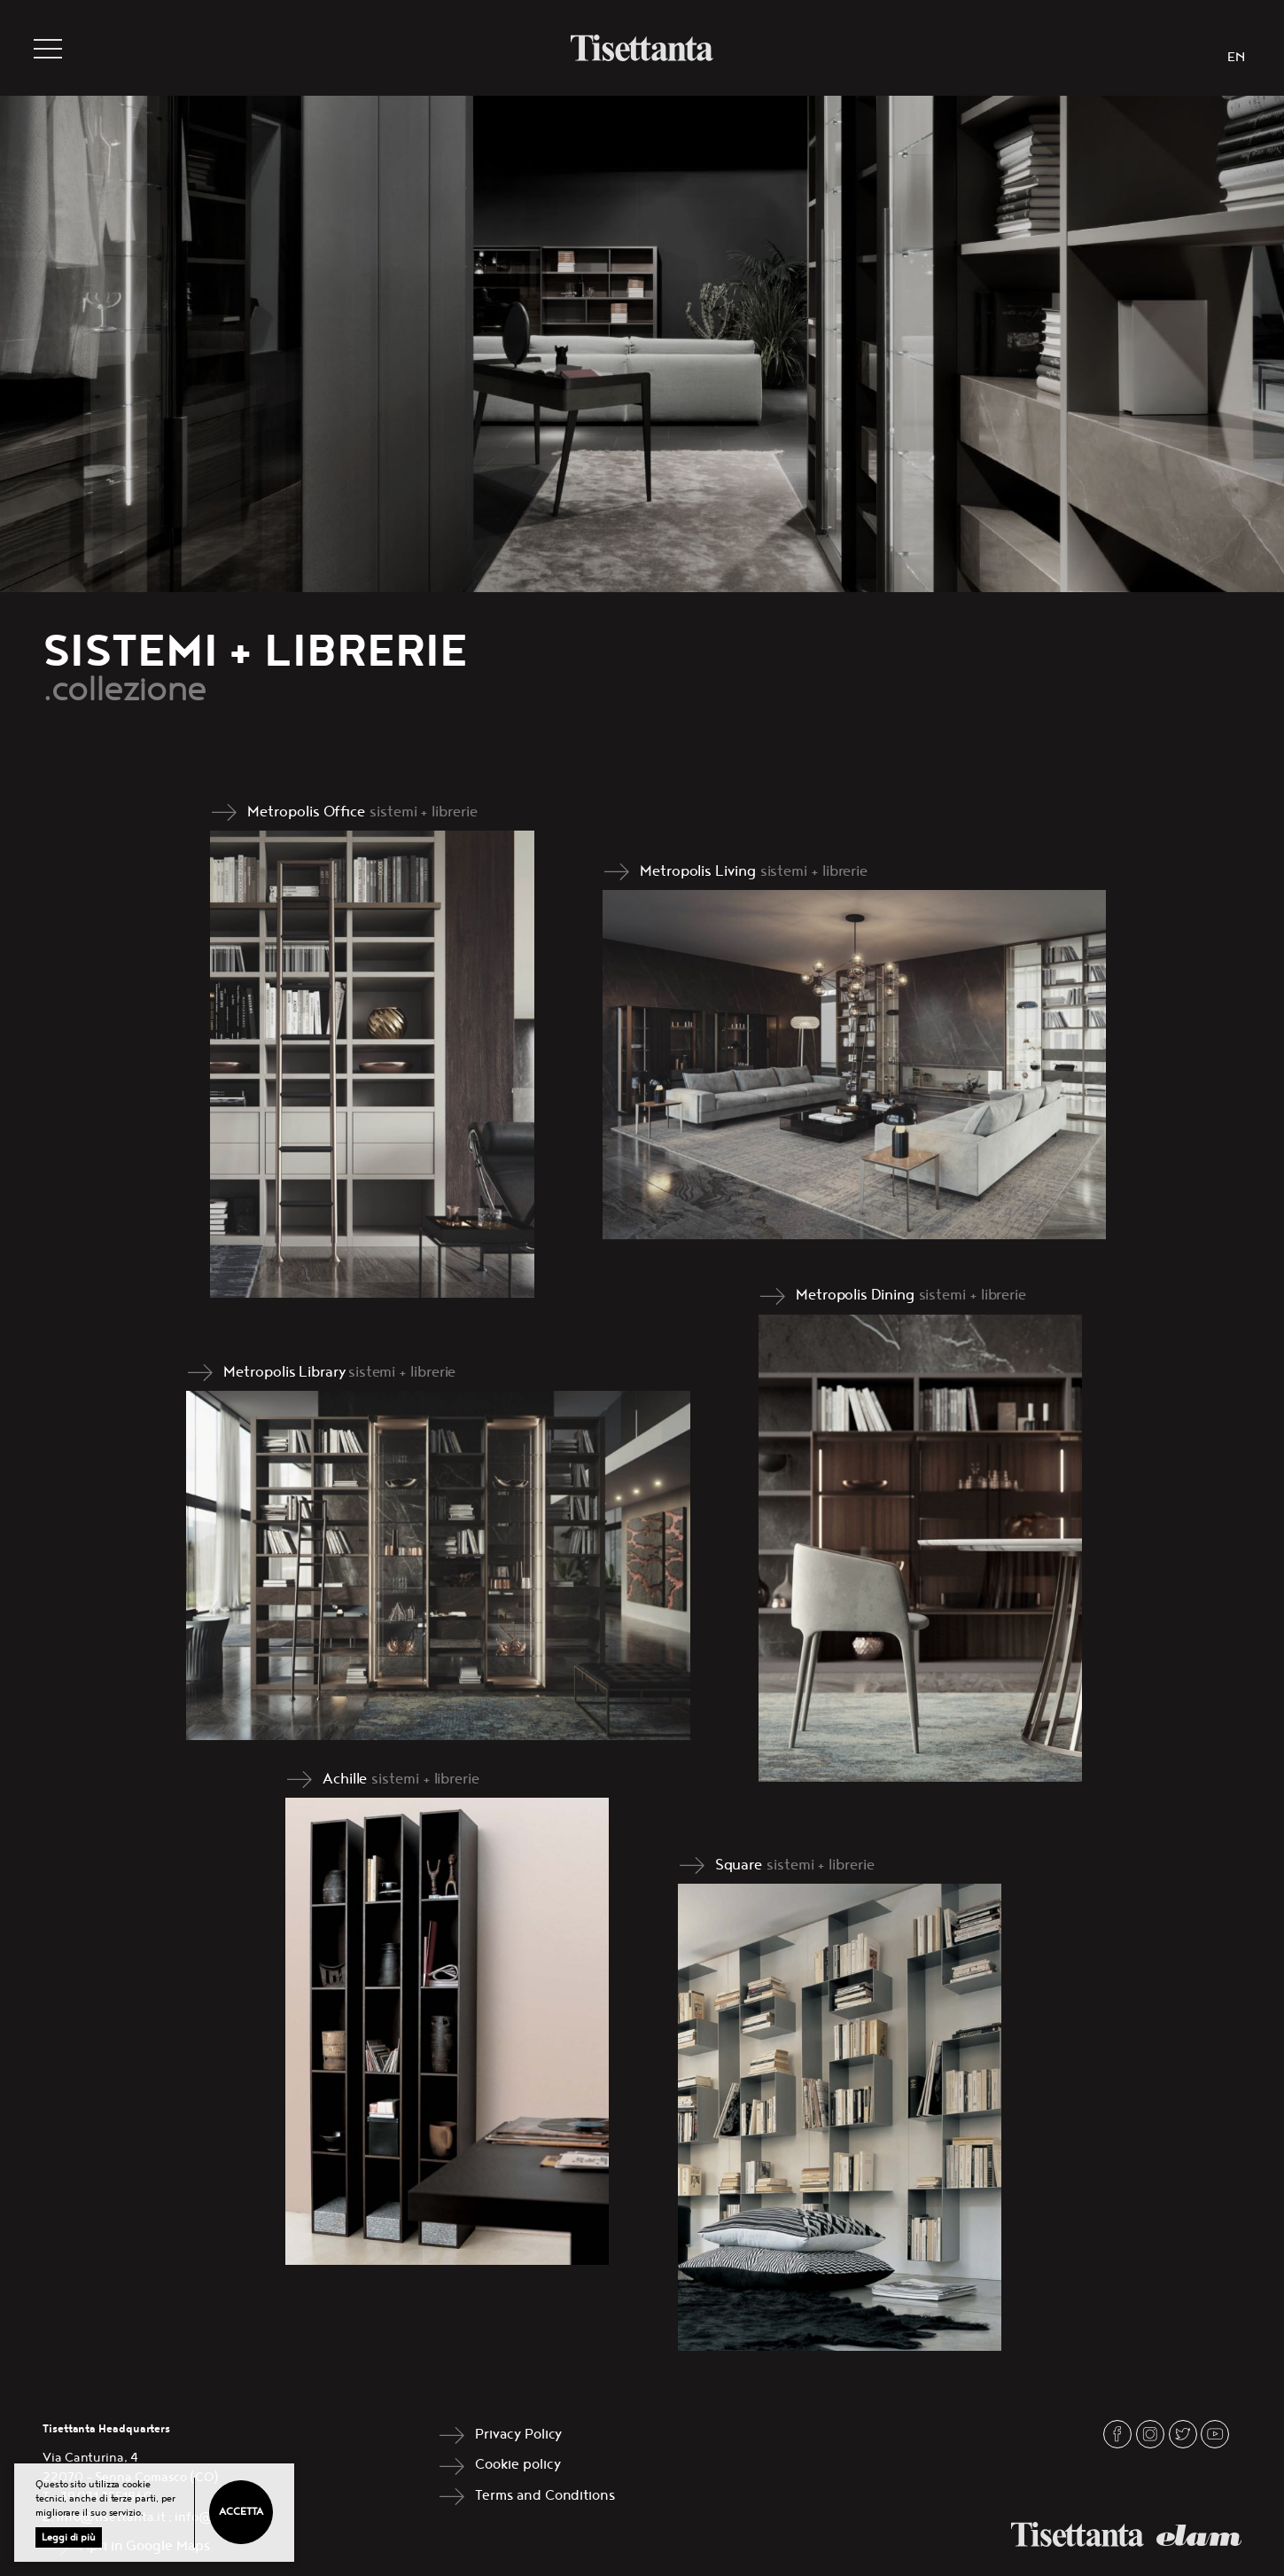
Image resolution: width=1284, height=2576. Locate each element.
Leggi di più (69, 2537)
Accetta (240, 2511)
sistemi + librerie (424, 812)
